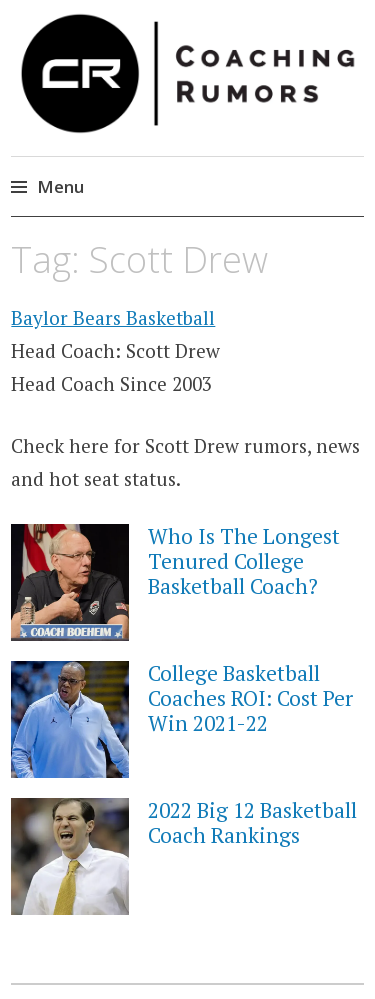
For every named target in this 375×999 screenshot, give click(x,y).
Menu (60, 186)
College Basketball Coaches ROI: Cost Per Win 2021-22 (250, 698)
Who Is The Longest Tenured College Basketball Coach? (244, 561)
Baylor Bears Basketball (113, 317)
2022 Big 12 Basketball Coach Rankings (252, 822)
